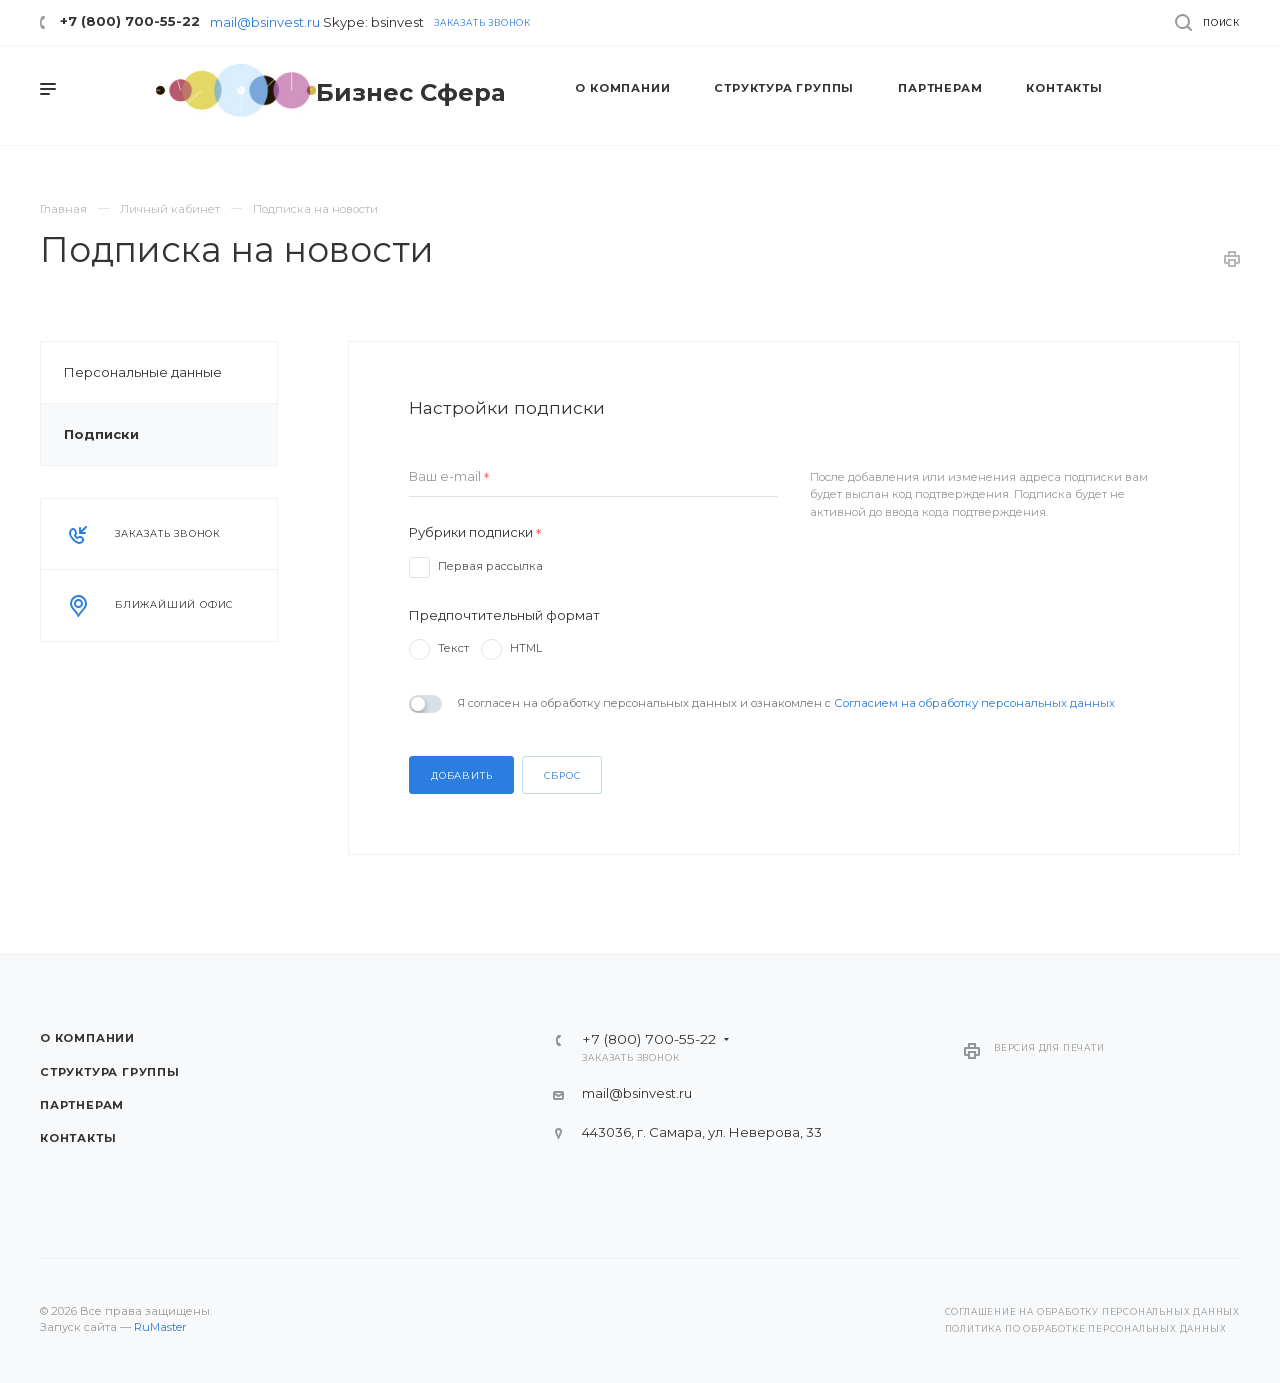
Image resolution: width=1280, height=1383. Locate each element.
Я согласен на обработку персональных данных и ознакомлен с (786, 703)
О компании (87, 1038)
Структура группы (110, 1072)
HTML (526, 648)
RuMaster (160, 1327)
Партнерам (82, 1105)
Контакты (78, 1138)
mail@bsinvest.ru (265, 22)
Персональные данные (143, 372)
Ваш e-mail (449, 477)
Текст (453, 648)
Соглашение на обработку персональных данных (1092, 1312)
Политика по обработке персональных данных (1086, 1329)
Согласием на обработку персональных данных (974, 703)
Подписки (101, 434)
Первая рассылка (490, 566)
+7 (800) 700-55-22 (130, 21)
